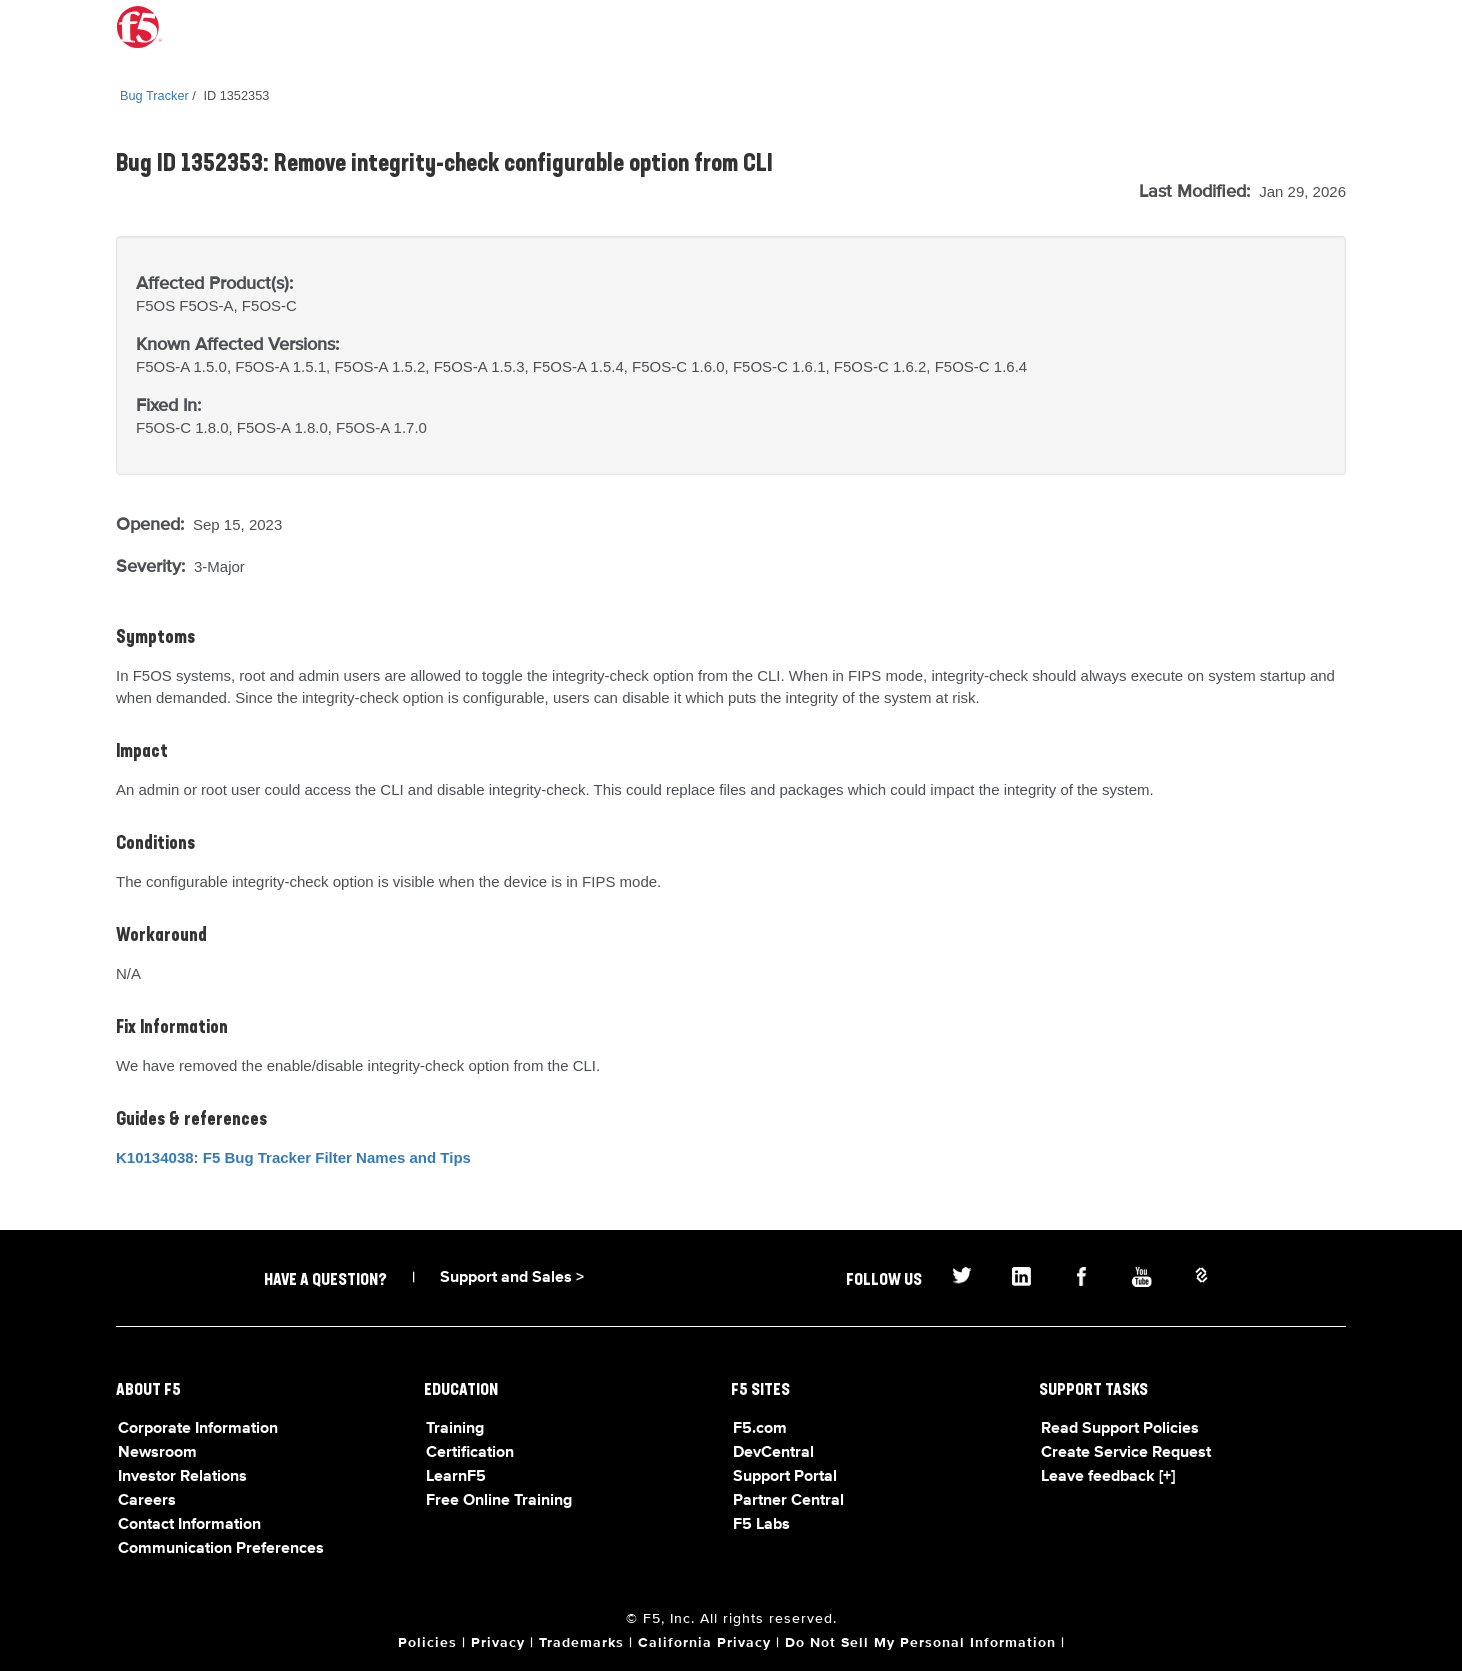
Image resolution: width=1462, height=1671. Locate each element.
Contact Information (189, 1525)
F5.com (760, 1429)
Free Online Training (499, 1501)
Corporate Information (198, 1429)
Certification (470, 1453)
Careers (147, 1501)
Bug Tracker (154, 95)
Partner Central (788, 1501)
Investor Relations (182, 1477)
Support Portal (785, 1477)
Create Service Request (1126, 1453)
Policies (427, 1643)
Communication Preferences (221, 1549)
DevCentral (773, 1453)
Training (455, 1429)
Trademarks (581, 1643)
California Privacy (704, 1643)
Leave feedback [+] (1108, 1477)
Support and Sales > (512, 1278)
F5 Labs (761, 1525)
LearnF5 (456, 1477)
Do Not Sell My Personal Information (920, 1643)
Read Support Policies (1120, 1429)
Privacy (498, 1643)
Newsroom (157, 1453)
